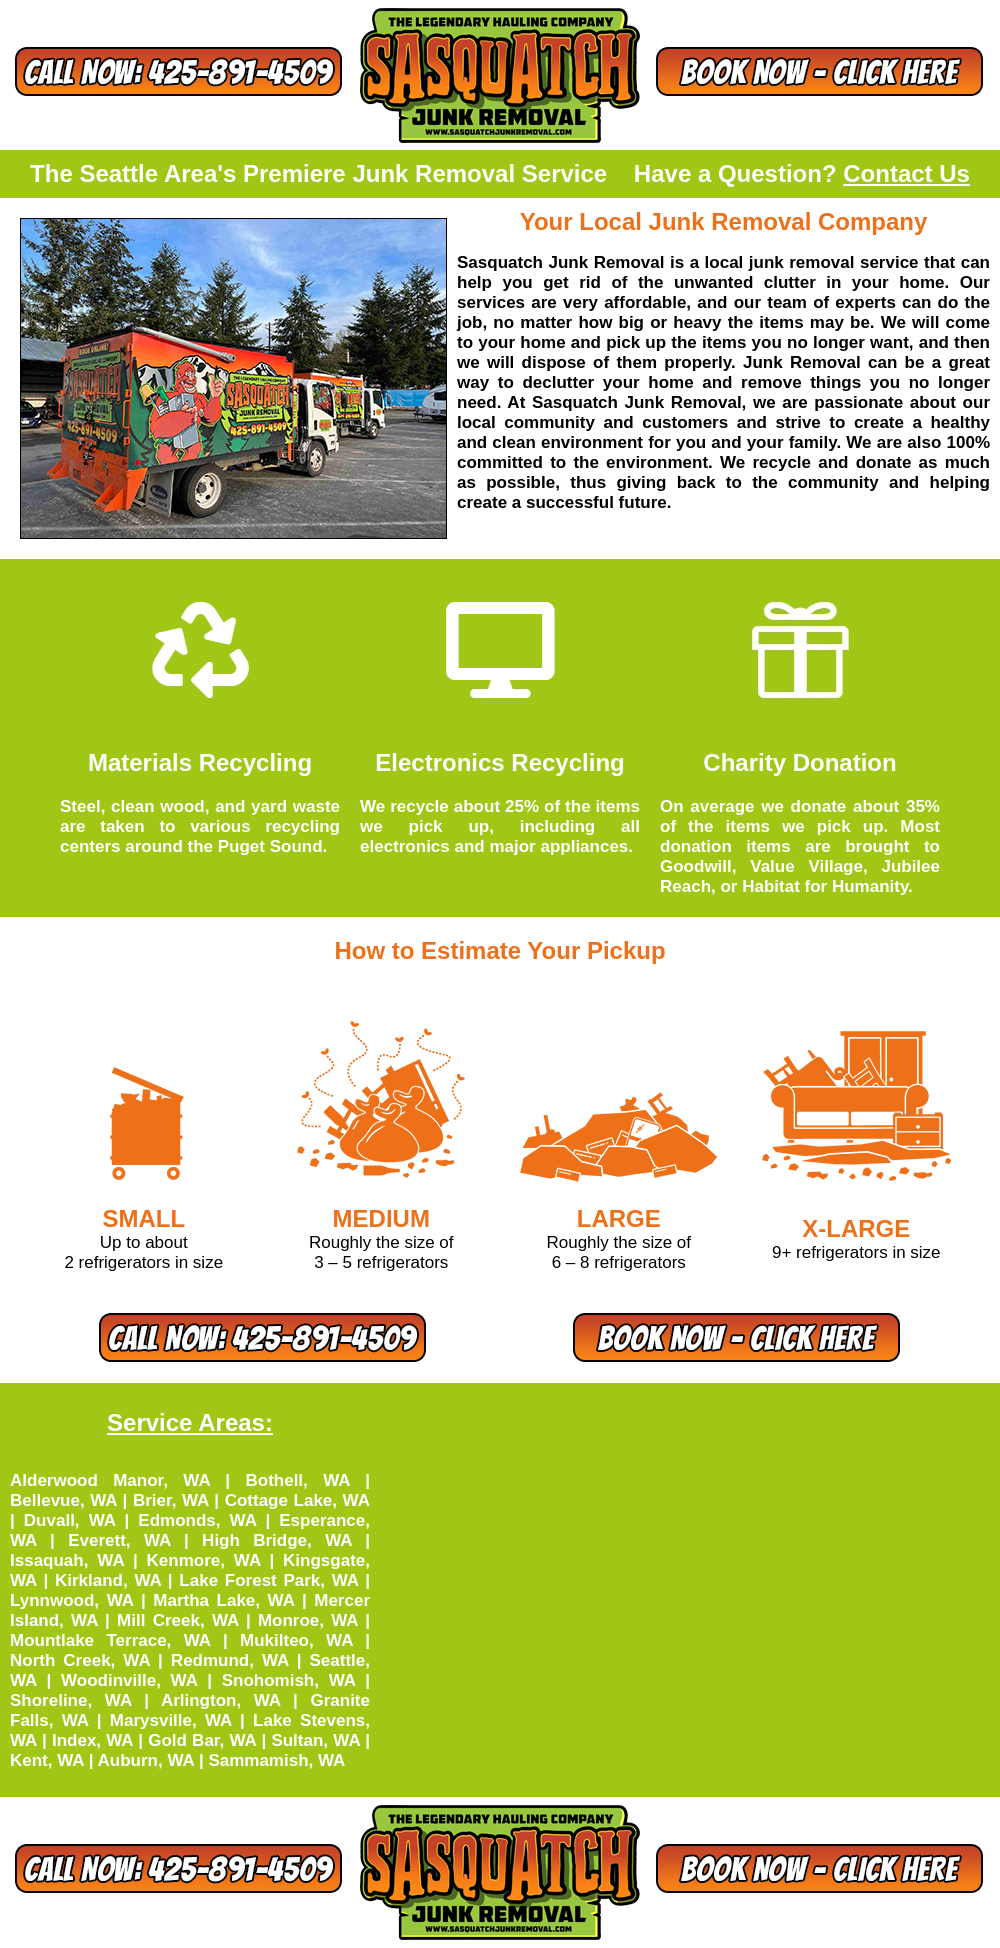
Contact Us (906, 173)
